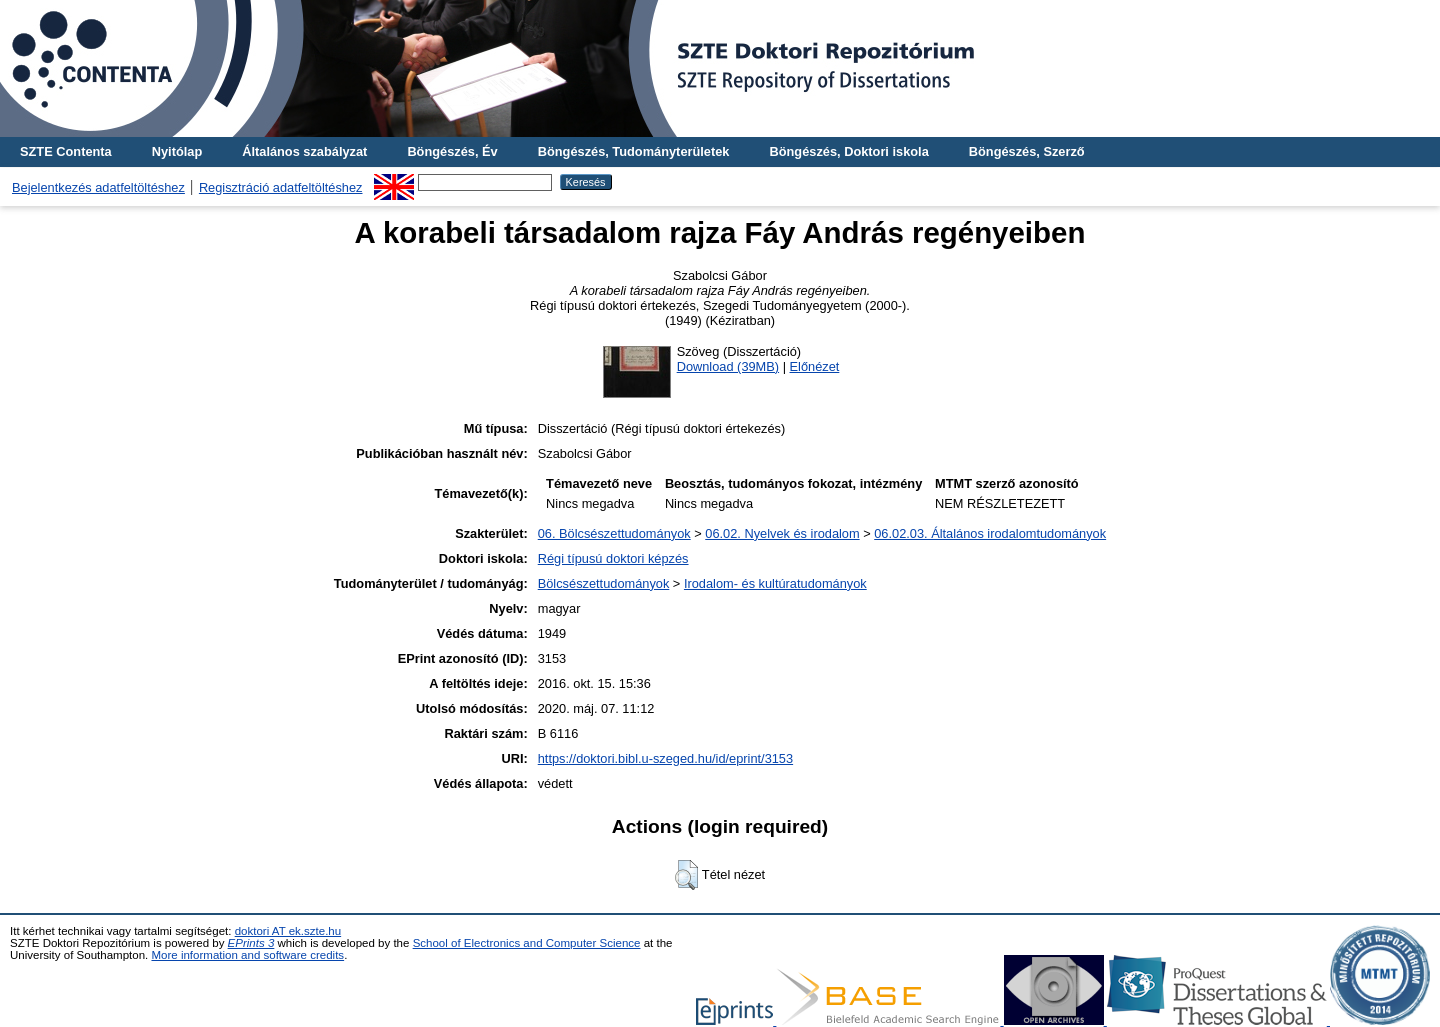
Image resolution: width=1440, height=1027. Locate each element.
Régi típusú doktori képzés (613, 558)
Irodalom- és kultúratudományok (775, 583)
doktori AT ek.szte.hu (288, 931)
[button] (686, 875)
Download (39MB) (728, 366)
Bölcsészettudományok (604, 583)
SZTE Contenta (66, 151)
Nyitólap (177, 151)
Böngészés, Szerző (1027, 151)
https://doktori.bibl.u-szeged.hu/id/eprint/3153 (665, 758)
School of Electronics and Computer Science (527, 943)
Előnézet (815, 366)
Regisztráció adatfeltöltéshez (281, 187)
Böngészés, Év (452, 151)
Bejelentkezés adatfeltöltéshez (98, 187)
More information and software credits (247, 955)
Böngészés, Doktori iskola (848, 151)
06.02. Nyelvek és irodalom (782, 533)
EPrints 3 (251, 943)
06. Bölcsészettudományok (614, 533)
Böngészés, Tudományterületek (634, 151)
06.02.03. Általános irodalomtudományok (990, 533)
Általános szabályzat (304, 151)
